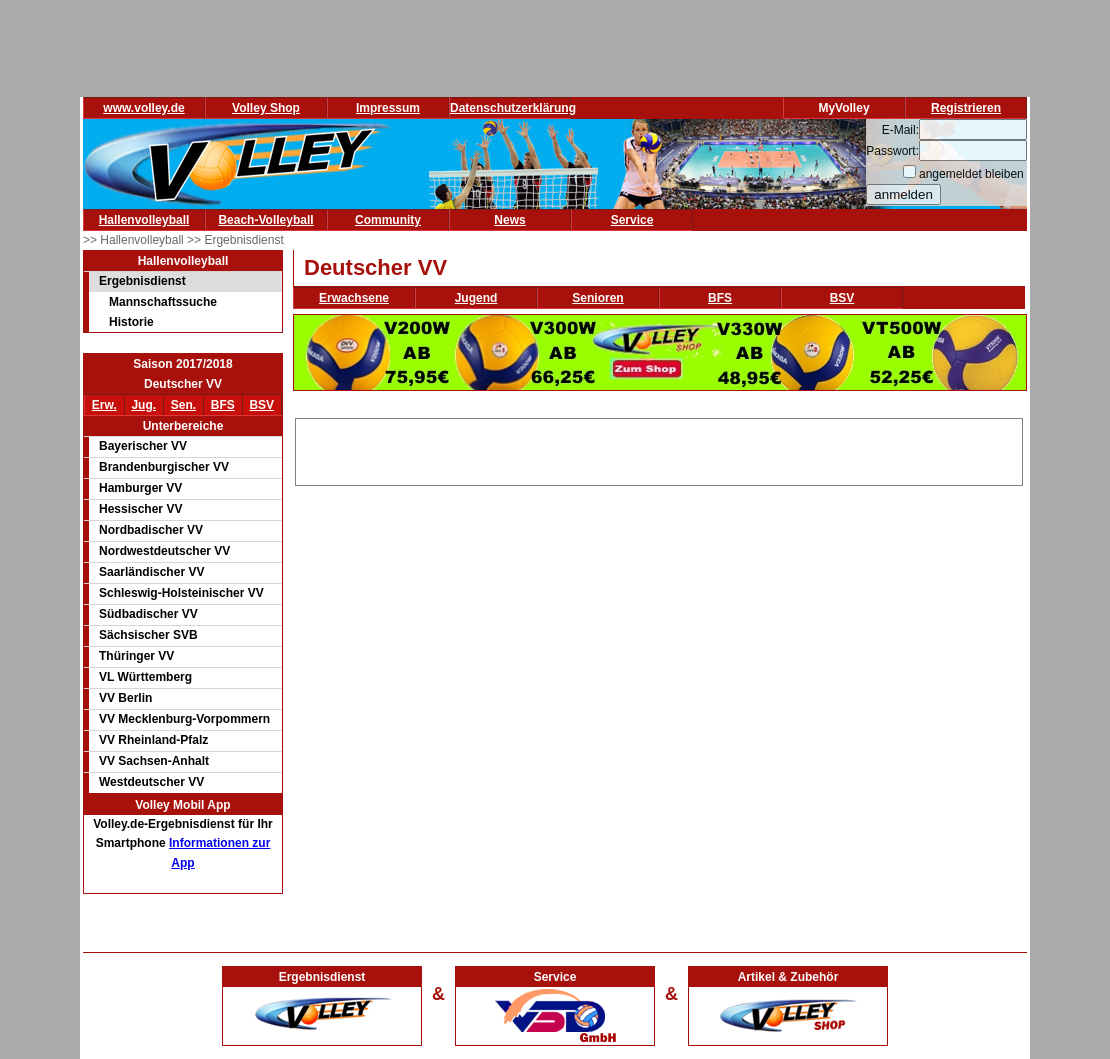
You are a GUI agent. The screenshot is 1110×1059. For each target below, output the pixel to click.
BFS (223, 405)
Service (632, 220)
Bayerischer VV (143, 446)
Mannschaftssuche (163, 302)
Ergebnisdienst (142, 281)
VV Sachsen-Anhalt (154, 761)
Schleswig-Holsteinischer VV (181, 593)
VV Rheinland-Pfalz (153, 740)
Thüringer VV (136, 656)
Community (388, 220)
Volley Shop (266, 108)
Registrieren (966, 108)
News (509, 220)
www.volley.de (143, 108)
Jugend (476, 298)
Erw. (104, 405)
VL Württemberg (145, 677)
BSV (261, 405)
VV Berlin (125, 698)
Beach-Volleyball (265, 220)
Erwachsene (354, 298)
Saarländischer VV (151, 572)
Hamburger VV (140, 488)
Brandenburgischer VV (164, 467)
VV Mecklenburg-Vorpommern (184, 719)
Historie (131, 322)
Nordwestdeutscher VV (164, 551)
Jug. (143, 405)
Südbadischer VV (148, 614)
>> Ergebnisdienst (235, 240)
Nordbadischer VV (151, 530)
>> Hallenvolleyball (135, 240)
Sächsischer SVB (148, 635)
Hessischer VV (140, 509)
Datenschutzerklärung (513, 108)
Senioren (597, 298)
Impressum (388, 108)
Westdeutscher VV (151, 782)
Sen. (183, 405)
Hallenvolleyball (144, 220)
